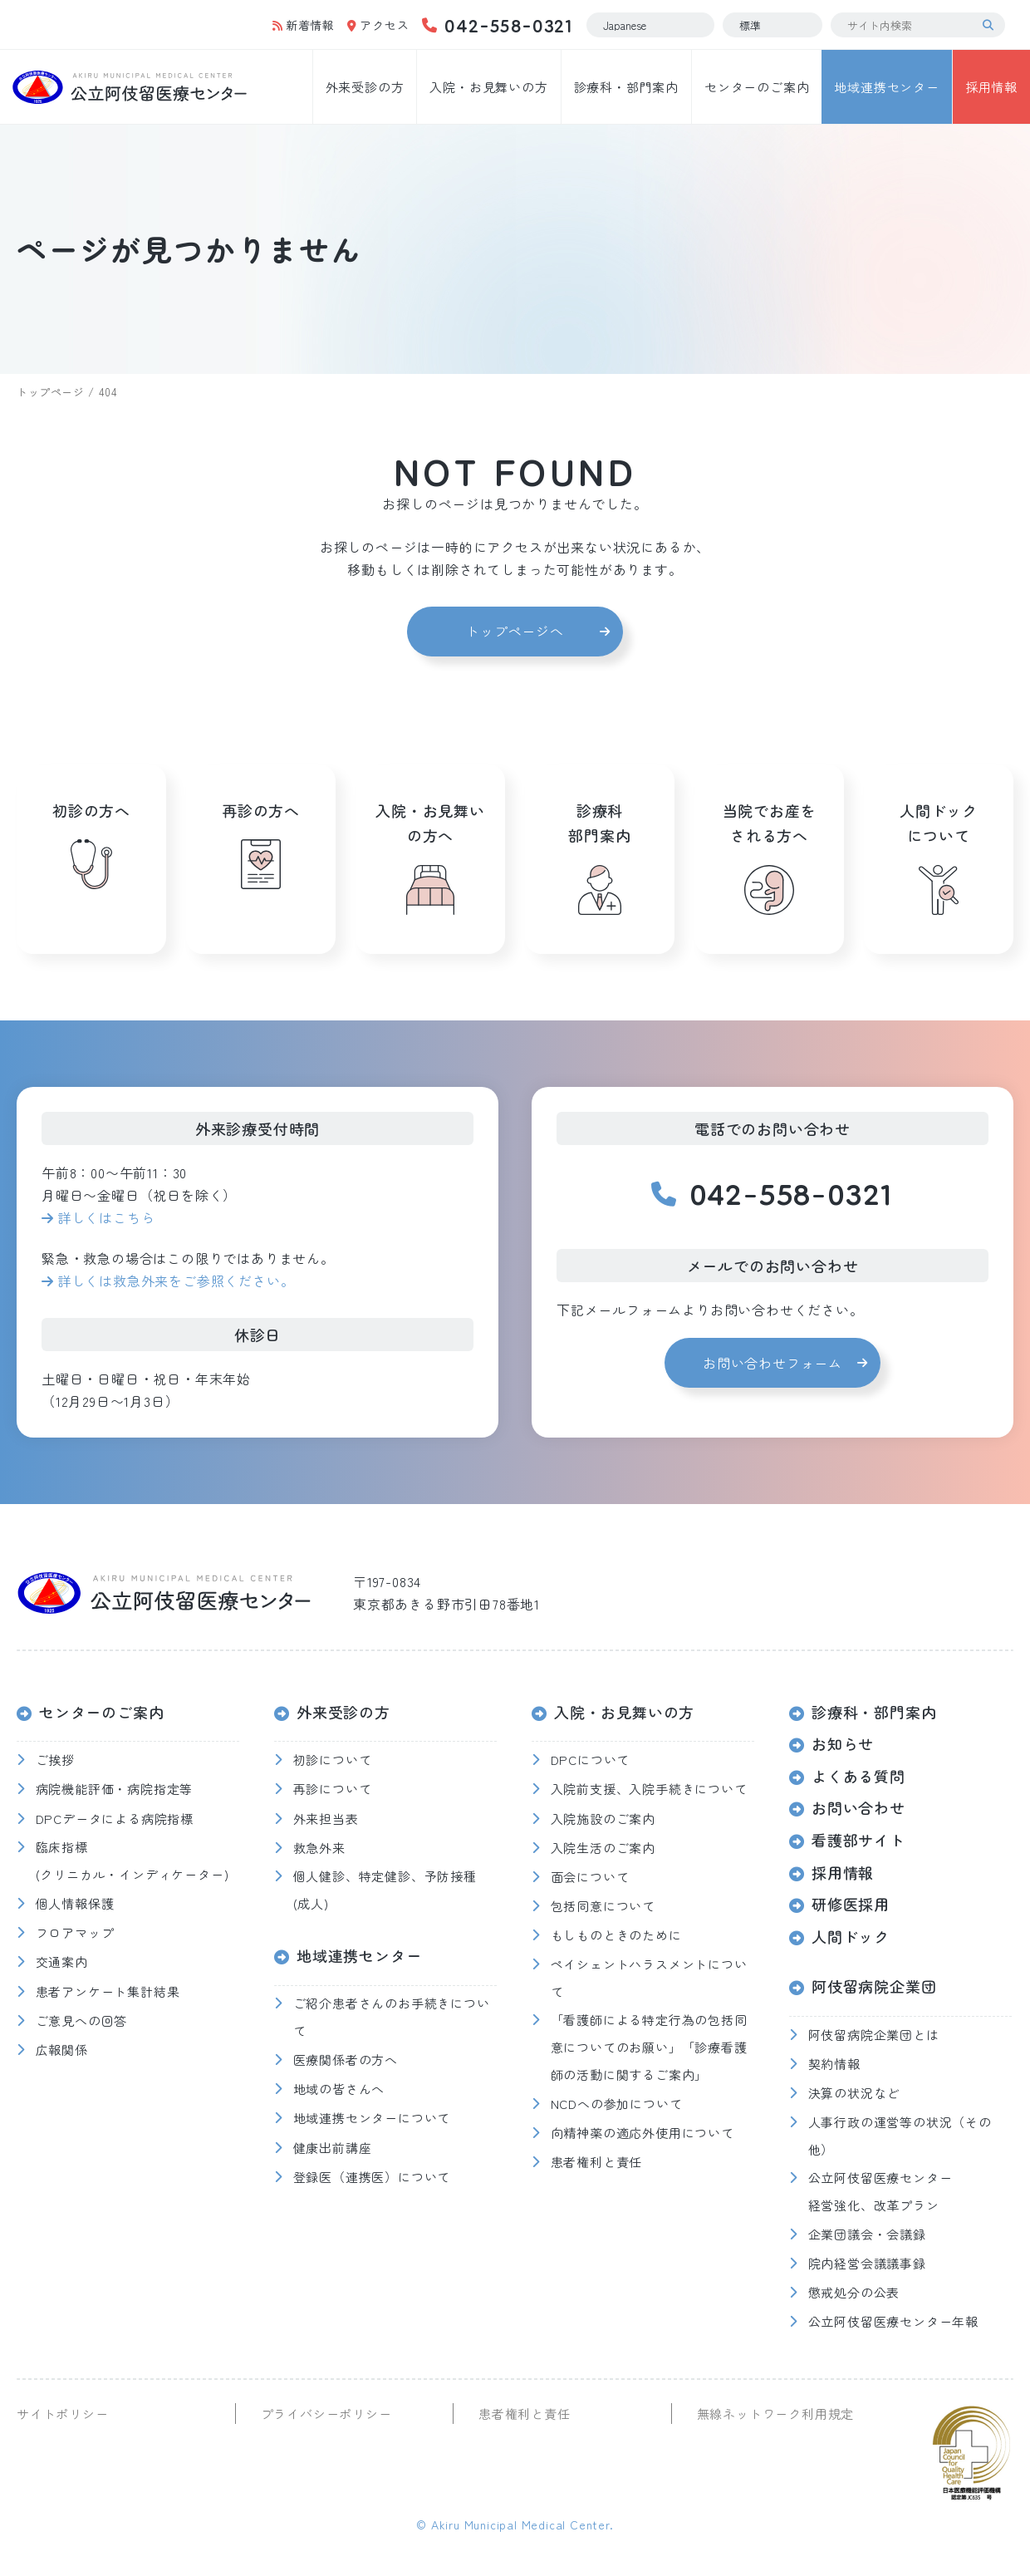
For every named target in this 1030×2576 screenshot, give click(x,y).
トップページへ (515, 631)
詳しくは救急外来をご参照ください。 (176, 1280)
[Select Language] (650, 24)
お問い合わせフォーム (772, 1363)
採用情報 (991, 87)
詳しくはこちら (106, 1217)
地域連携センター (886, 87)
